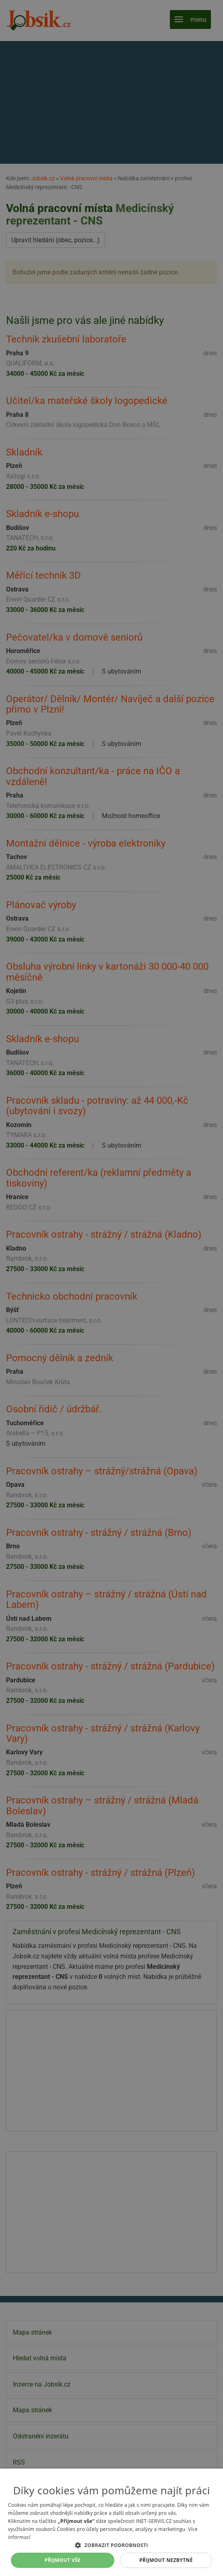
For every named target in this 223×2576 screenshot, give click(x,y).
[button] (111, 2545)
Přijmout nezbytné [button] (166, 2560)
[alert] (111, 1288)
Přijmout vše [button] (63, 2560)
